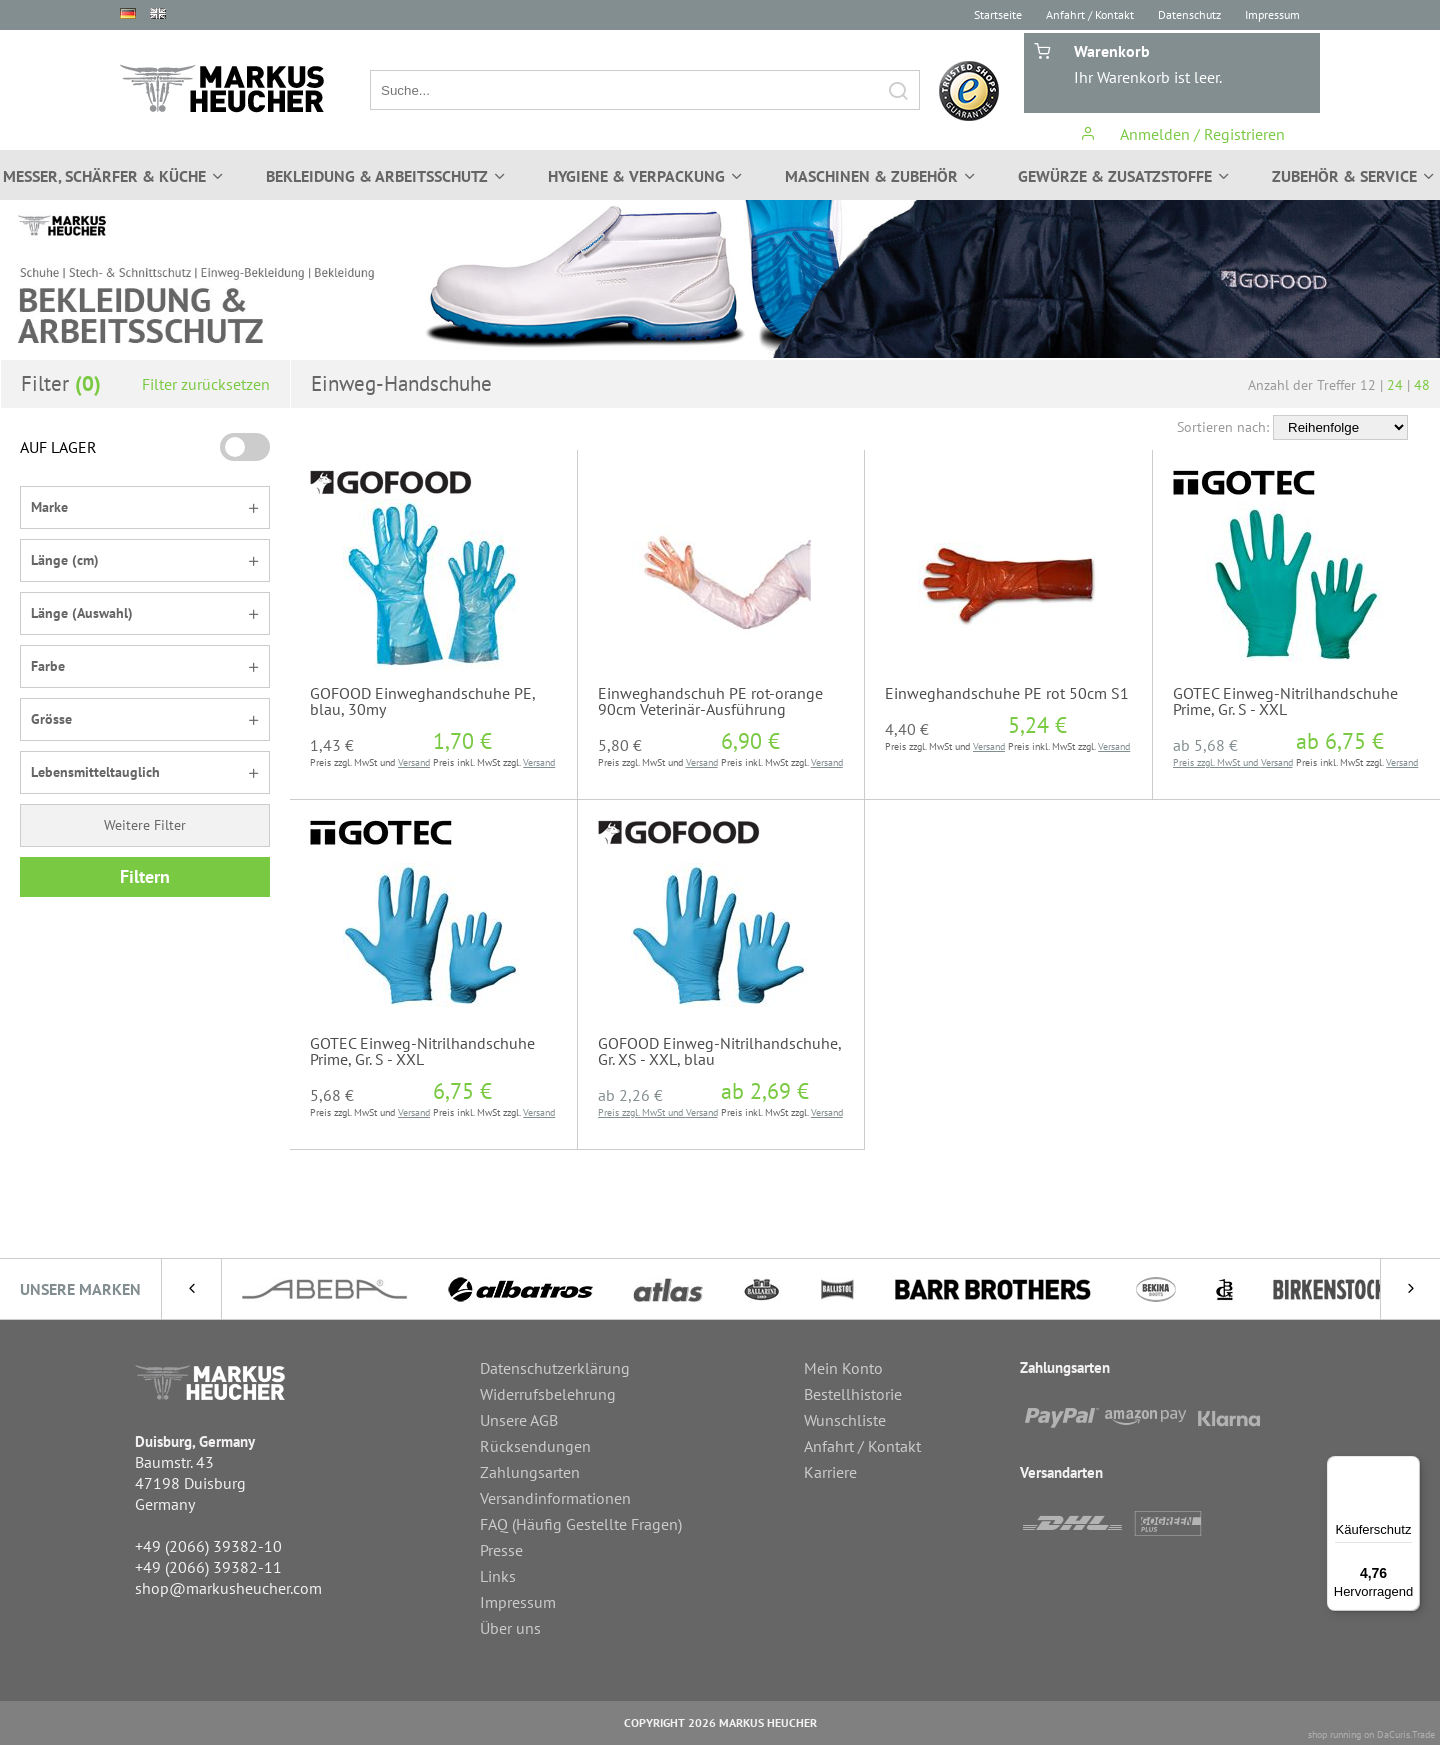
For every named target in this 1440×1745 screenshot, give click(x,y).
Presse (501, 1550)
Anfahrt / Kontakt (1090, 14)
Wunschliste (845, 1420)
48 (1422, 385)
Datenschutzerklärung (555, 1368)
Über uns (510, 1628)
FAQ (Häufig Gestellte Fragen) (581, 1524)
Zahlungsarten (530, 1472)
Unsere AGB (519, 1420)
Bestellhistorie (853, 1394)
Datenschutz (1189, 14)
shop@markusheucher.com (228, 1588)
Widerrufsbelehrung (548, 1394)
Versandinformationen (555, 1498)
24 (1395, 385)
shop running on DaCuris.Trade (1371, 1734)
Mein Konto (843, 1368)
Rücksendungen (535, 1446)
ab (1205, 745)
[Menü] (1408, 1468)
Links (498, 1576)
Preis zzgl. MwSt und (1217, 762)
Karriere (830, 1472)
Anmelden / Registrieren (1182, 134)
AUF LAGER (58, 447)
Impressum (1272, 14)
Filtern (145, 876)
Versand (414, 762)
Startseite (998, 14)
